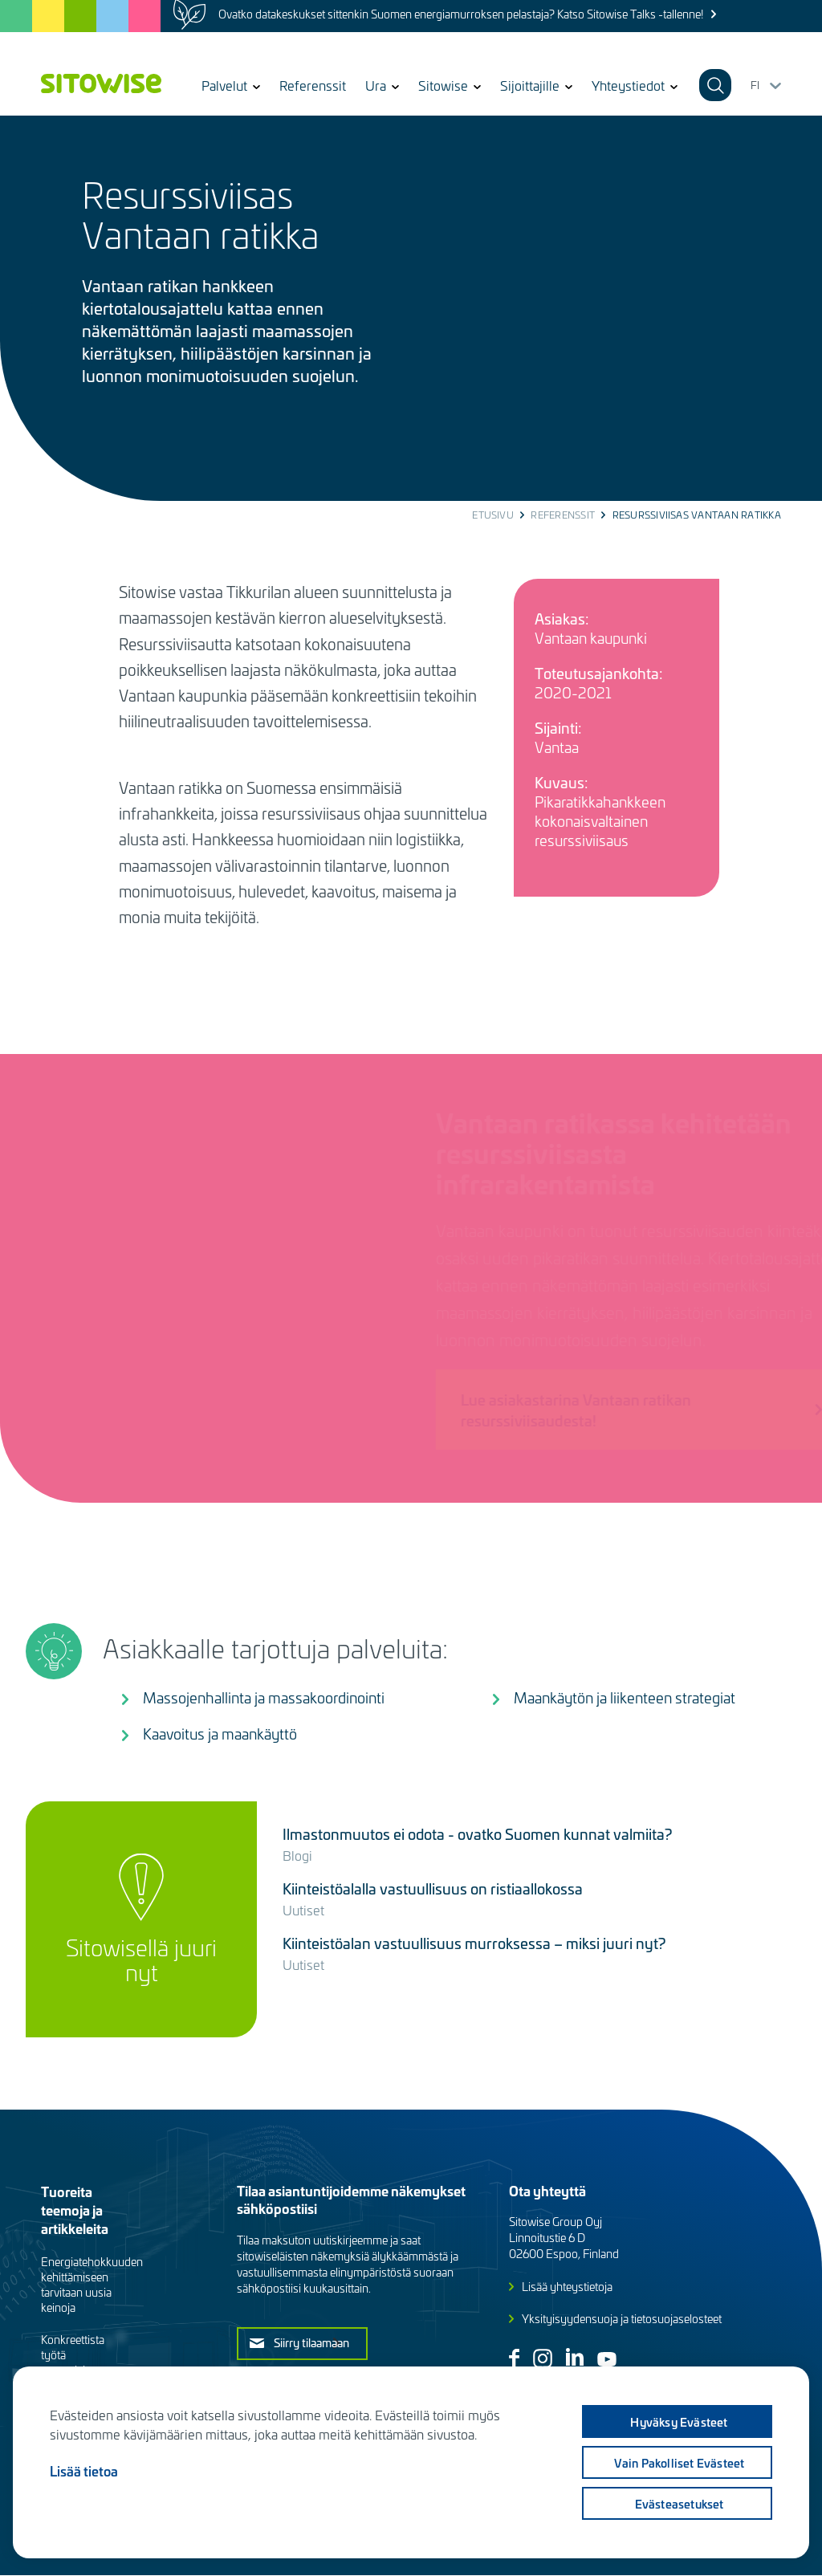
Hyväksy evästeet (678, 2422)
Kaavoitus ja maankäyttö (220, 1733)
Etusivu (493, 514)
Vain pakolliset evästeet (679, 2463)
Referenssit (312, 85)
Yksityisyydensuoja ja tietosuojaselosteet (622, 2318)
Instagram (542, 2358)
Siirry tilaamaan (311, 2342)
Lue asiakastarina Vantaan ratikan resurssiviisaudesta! (542, 1409)
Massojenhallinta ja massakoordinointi (264, 1697)
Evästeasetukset (679, 2504)
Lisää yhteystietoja (567, 2286)
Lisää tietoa (84, 2471)
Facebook (514, 2358)
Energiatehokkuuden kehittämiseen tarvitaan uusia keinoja (92, 2284)
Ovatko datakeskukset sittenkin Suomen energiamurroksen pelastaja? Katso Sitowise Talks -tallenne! (460, 14)
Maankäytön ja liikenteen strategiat (624, 1697)
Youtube (606, 2359)
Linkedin (575, 2357)
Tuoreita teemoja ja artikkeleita (74, 2209)
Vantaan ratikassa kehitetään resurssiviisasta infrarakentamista (580, 1152)
